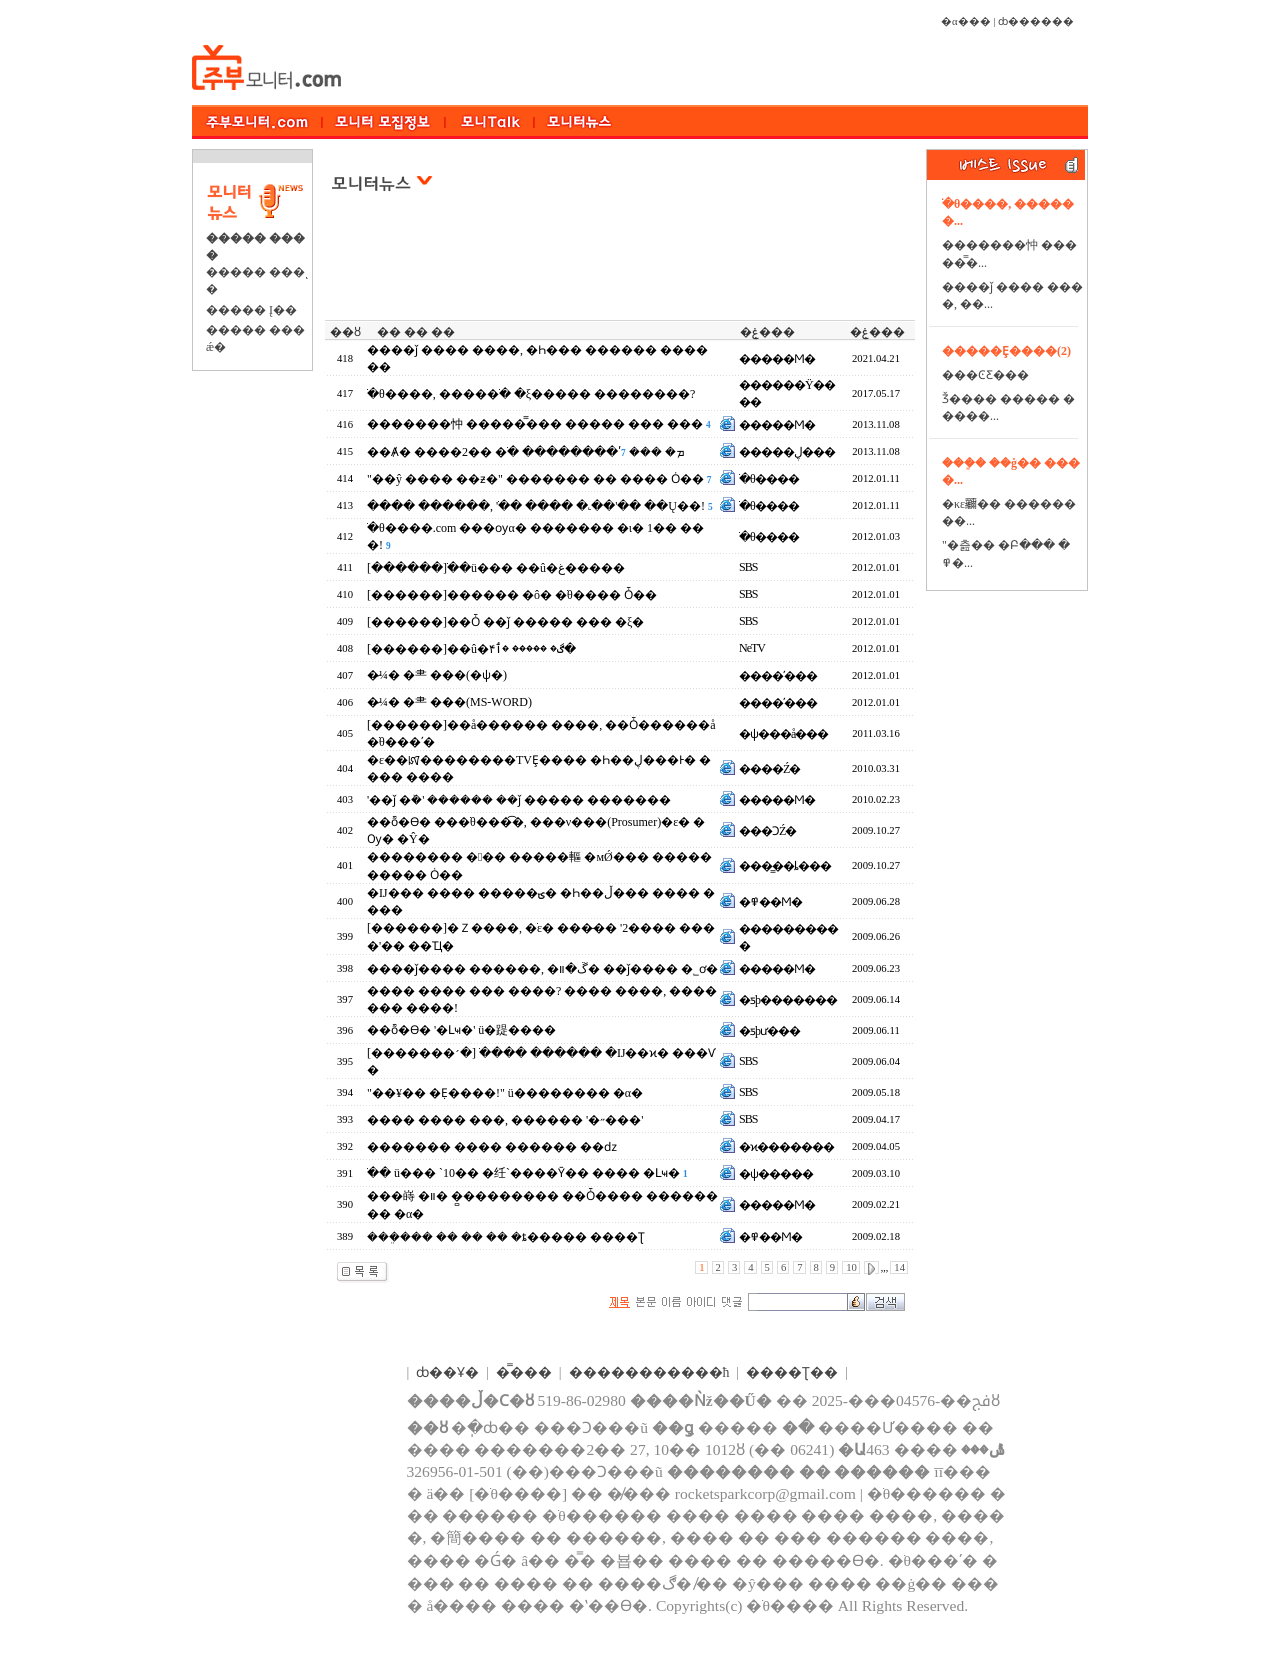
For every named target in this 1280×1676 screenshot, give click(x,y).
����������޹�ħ (649, 1372)
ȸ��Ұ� (447, 1372)
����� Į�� (251, 310)
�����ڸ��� (787, 452)
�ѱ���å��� (783, 734)
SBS (748, 567)
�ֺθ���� (769, 479)
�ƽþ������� (788, 1000)
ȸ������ (1036, 21)
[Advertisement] (621, 269)
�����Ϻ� (777, 359)
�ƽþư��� (769, 1031)
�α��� (966, 21)
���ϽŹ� (767, 831)
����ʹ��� (778, 676)
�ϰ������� (786, 1147)
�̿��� (524, 1372)
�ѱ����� (776, 1174)
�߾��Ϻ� (770, 902)
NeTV (752, 648)
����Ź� (769, 769)
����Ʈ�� (792, 1372)
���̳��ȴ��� (785, 866)
